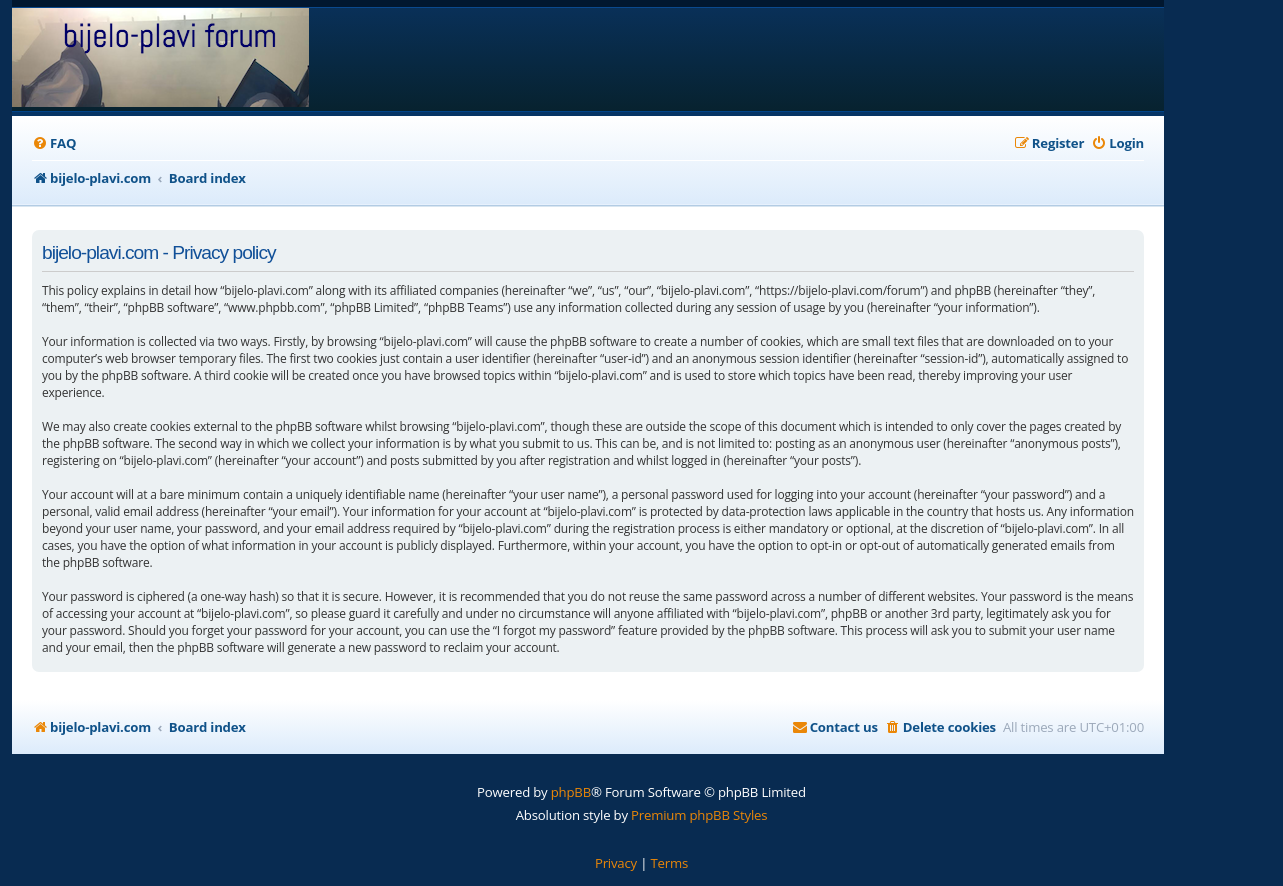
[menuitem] (54, 143)
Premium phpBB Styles (699, 815)
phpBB (571, 792)
